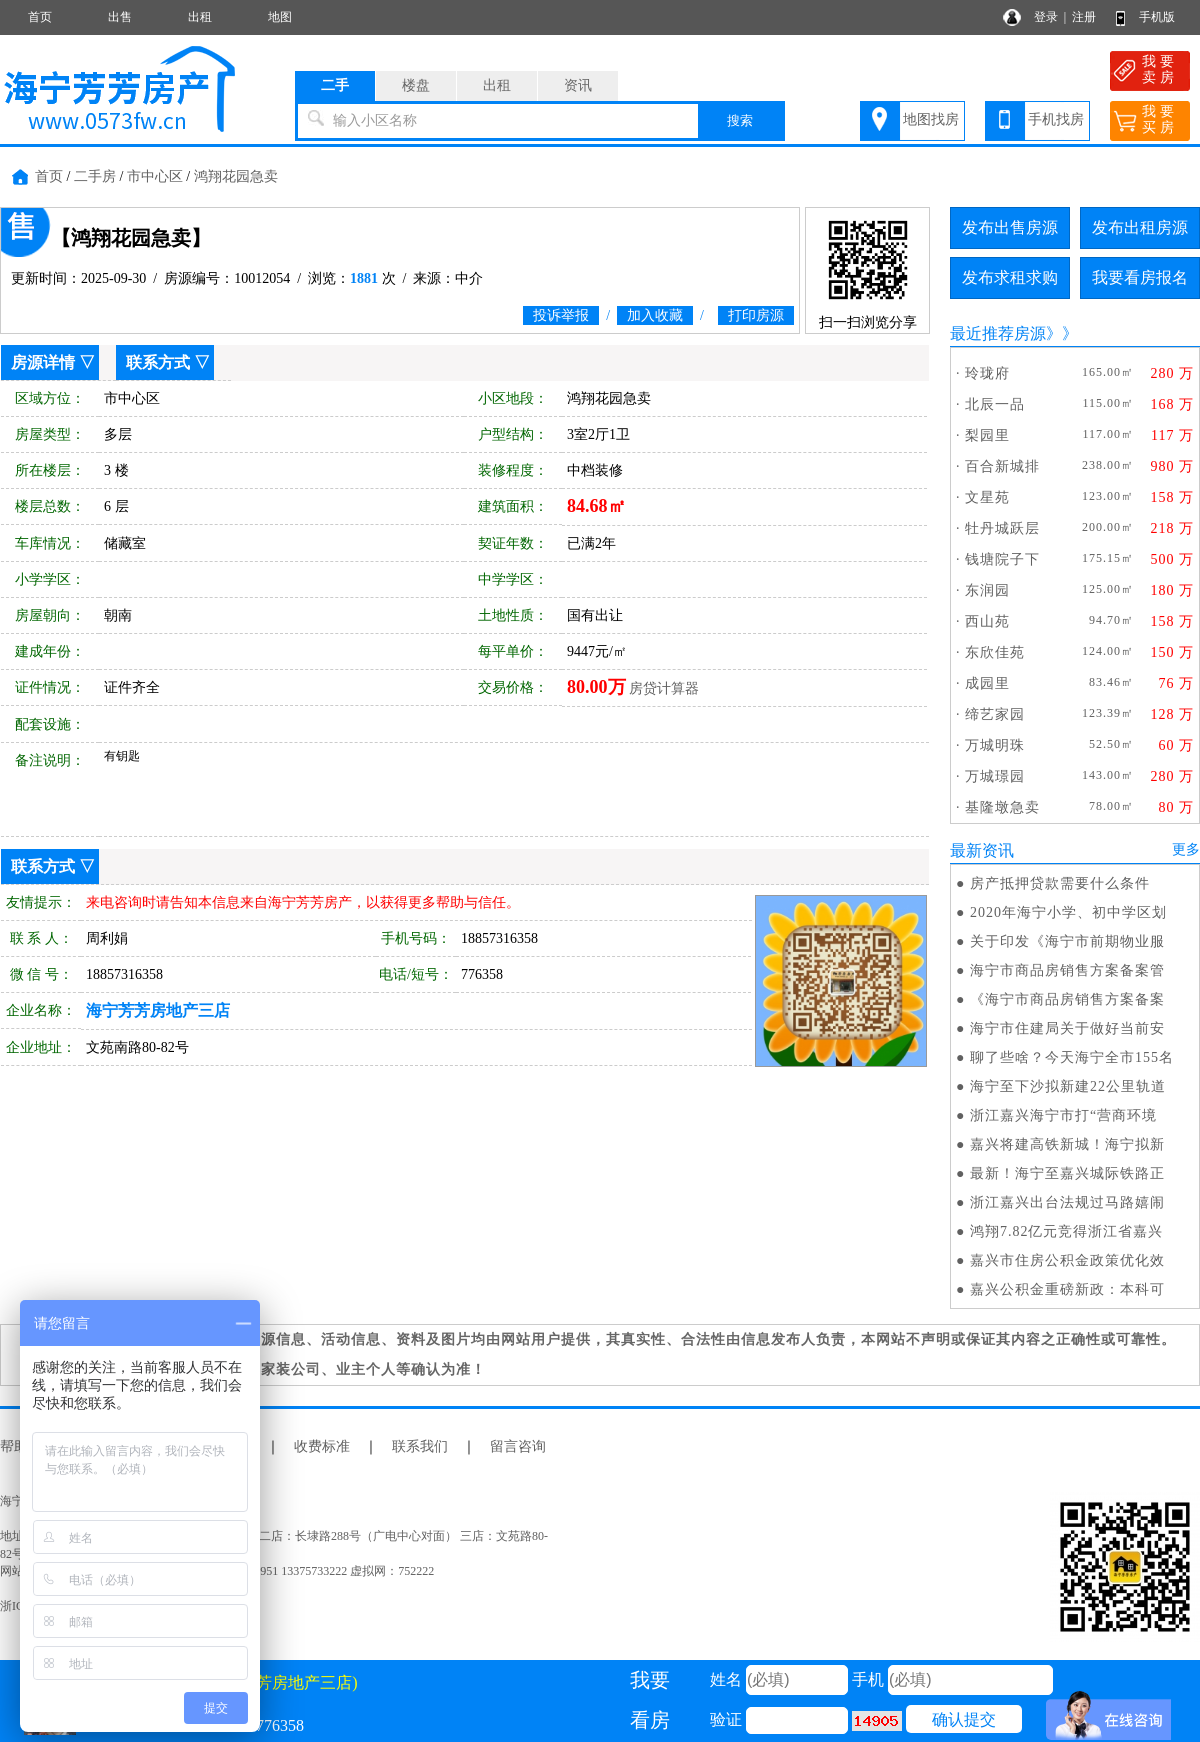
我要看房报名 (1140, 277)
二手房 (95, 176)
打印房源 (756, 315)
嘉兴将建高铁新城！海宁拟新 (1067, 1144)
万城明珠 (995, 745)
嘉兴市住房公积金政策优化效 (1067, 1260)
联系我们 (420, 1446)
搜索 (740, 120)
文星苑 (987, 497)
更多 (1186, 849)
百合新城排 (1002, 466)
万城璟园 (995, 776)
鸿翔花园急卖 (236, 176)
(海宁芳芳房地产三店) (271, 1682)
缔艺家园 (995, 714)
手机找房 (1056, 119)
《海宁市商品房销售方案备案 (1067, 999)
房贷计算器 (664, 688)
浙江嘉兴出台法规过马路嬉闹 (1067, 1202)
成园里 (987, 683)
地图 (280, 17)
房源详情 (43, 362)
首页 (40, 17)
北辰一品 (995, 404)
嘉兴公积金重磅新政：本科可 (1067, 1289)
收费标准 (322, 1446)
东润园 (987, 590)
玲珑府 (987, 373)
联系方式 (158, 362)
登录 (1046, 17)
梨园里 (987, 435)
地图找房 (931, 119)
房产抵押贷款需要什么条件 (1060, 883)
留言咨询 (518, 1446)
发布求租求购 (1010, 277)
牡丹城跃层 (1002, 528)
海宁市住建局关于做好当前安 (1067, 1028)
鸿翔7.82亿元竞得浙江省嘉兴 (1067, 1231)
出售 (120, 17)
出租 (200, 17)
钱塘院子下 (1002, 559)
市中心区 (155, 176)
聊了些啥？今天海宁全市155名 (1072, 1057)
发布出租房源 (1140, 227)
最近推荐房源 (998, 333)
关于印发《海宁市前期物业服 (1067, 941)
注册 (1084, 17)
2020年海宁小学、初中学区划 (1068, 912)
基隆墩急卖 (1002, 807)
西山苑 (987, 621)
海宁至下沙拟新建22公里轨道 (1068, 1086)
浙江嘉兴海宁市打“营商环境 (1063, 1115)
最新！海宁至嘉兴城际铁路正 (1067, 1173)
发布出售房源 (1010, 227)
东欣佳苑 (995, 652)
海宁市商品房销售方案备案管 (1067, 970)
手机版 (1157, 17)
